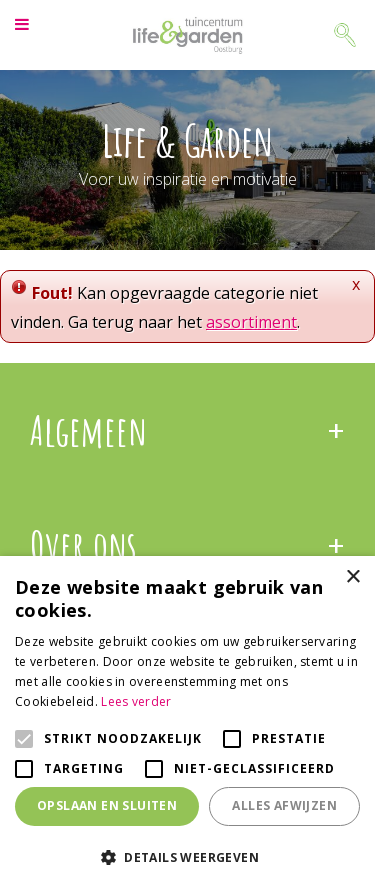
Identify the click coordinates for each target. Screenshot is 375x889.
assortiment (251, 322)
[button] (187, 856)
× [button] (352, 577)
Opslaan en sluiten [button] (107, 805)
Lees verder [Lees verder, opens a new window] (136, 701)
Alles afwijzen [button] (284, 805)
